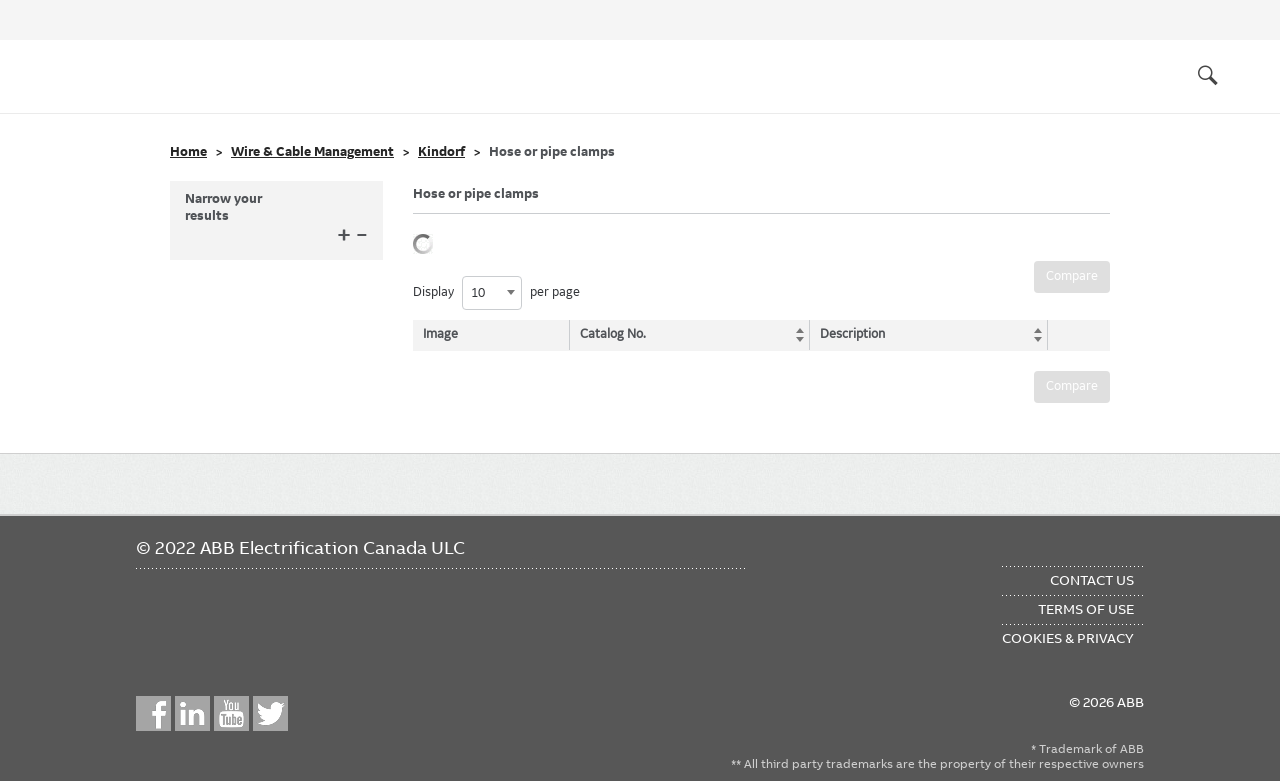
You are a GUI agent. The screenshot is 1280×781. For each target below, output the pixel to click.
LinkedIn (192, 713)
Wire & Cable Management (312, 152)
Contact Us (1092, 580)
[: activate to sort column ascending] (1074, 335)
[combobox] (492, 293)
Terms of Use (1086, 609)
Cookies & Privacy (1068, 638)
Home (188, 152)
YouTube (231, 713)
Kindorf (441, 152)
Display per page (496, 293)
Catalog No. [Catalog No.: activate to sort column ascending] (615, 334)
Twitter (270, 713)
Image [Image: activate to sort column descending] (440, 334)
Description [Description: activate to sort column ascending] (848, 334)
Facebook (153, 713)
